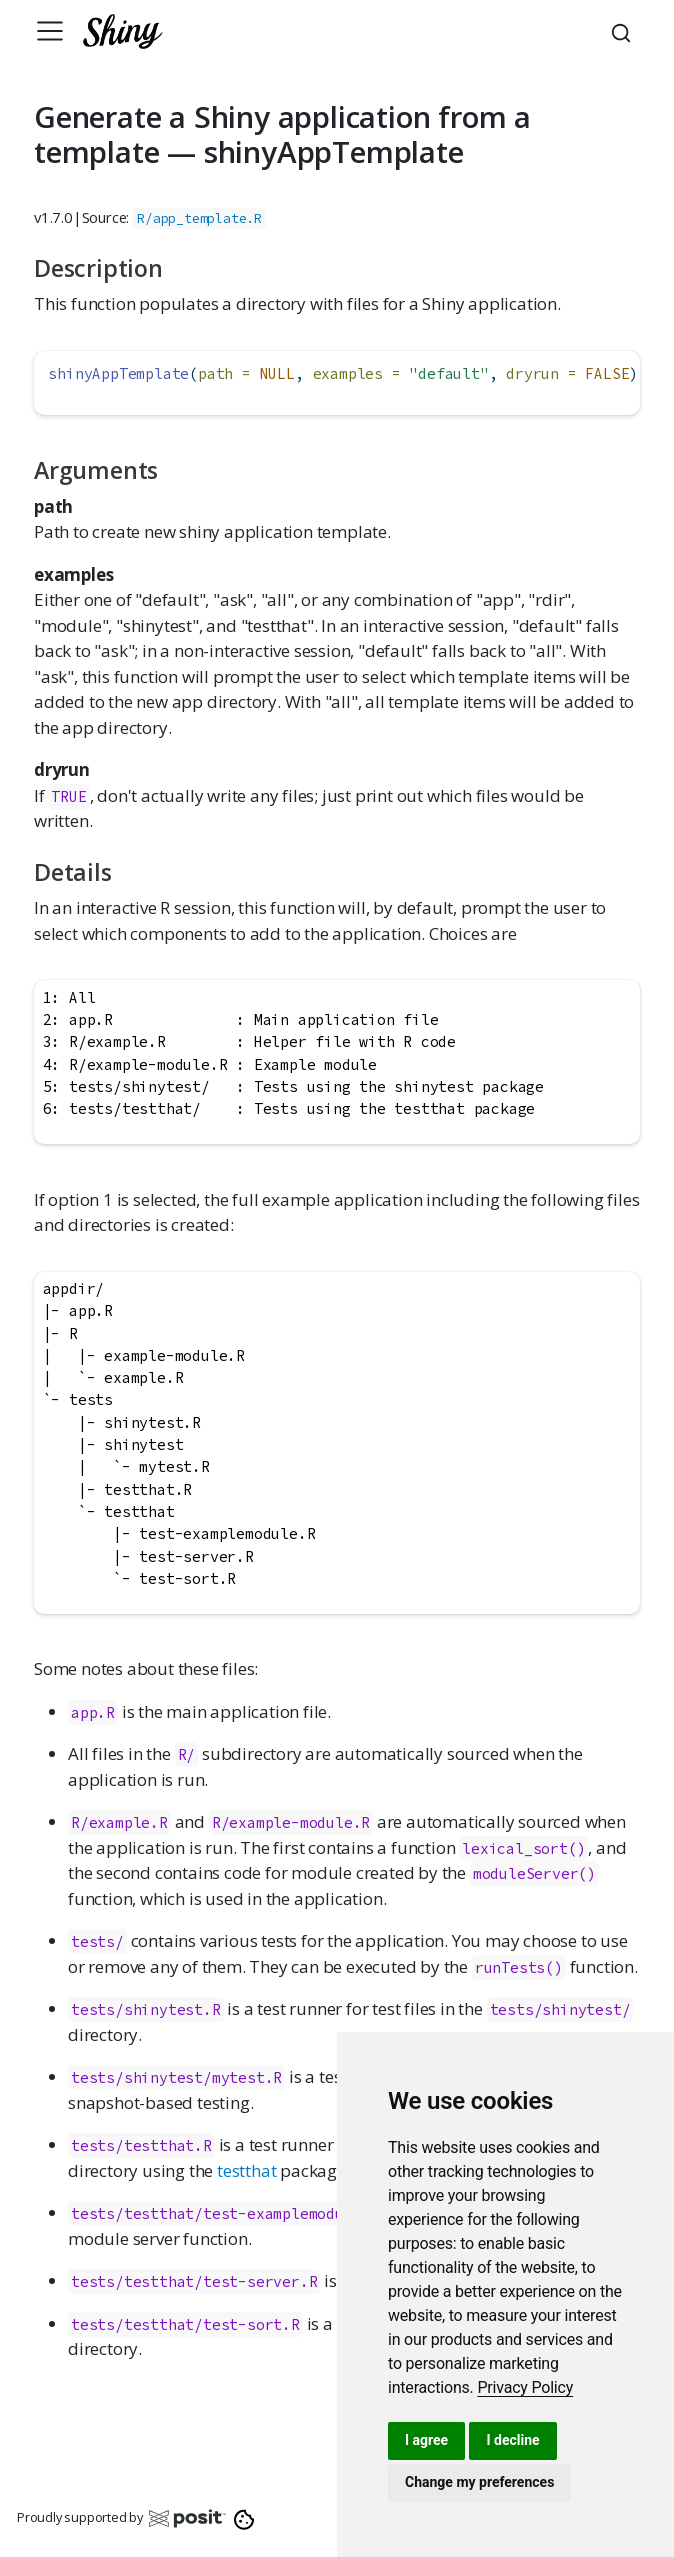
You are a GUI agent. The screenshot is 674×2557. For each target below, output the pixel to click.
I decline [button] (512, 2440)
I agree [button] (426, 2440)
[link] (525, 2387)
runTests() (519, 1967)
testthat (246, 2170)
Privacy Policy (525, 2387)
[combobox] (624, 31)
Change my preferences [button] (479, 2482)
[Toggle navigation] (50, 31)
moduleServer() (534, 1873)
